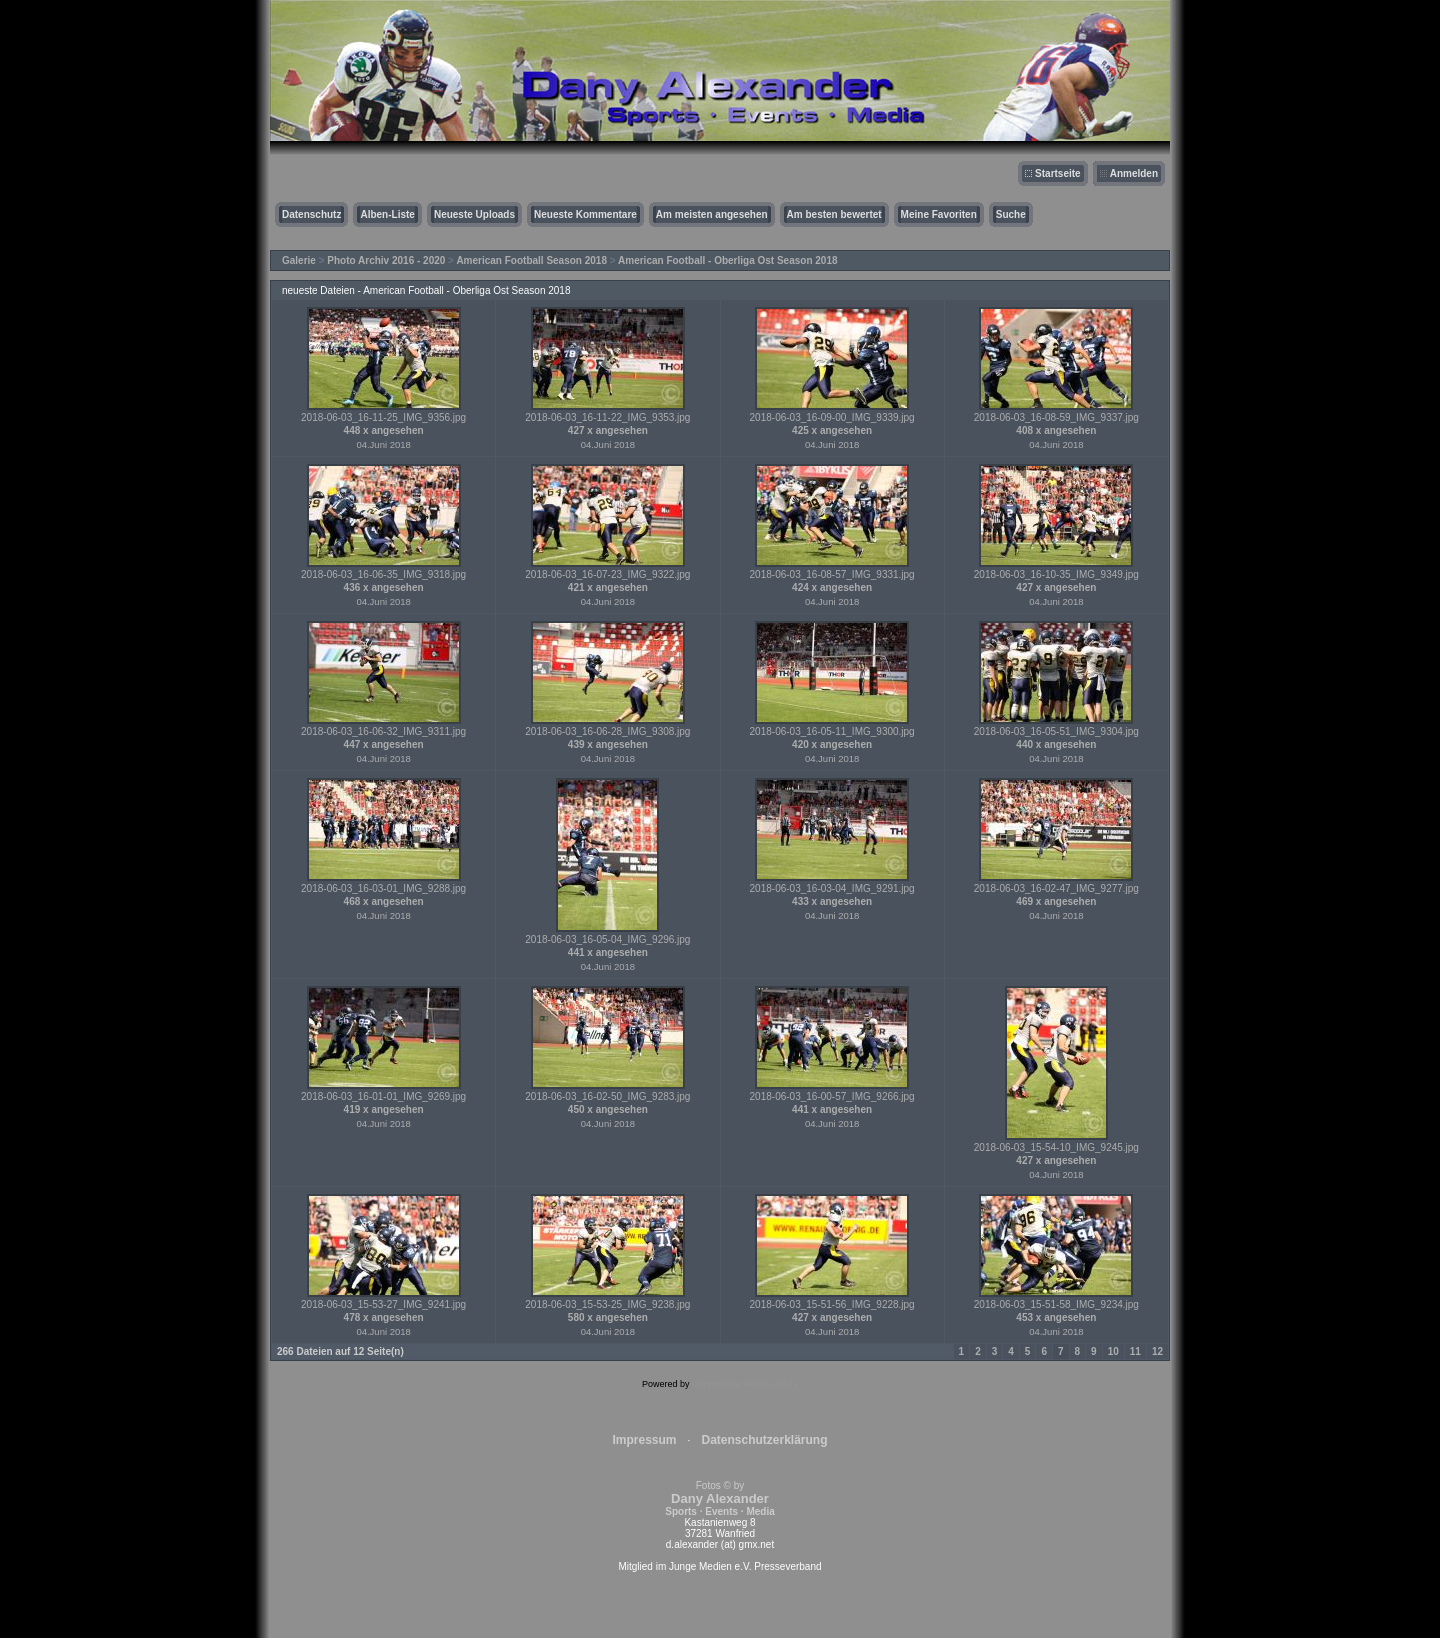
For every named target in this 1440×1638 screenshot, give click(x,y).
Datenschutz (311, 214)
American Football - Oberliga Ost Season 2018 (728, 260)
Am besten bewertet (834, 214)
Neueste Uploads (474, 214)
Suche (1011, 214)
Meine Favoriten (939, 214)
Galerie (299, 260)
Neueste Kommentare (585, 214)
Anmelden (1134, 173)
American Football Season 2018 (531, 260)
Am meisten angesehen (712, 214)
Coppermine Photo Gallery (745, 1384)
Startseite (1058, 173)
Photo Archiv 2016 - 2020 (386, 260)
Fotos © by (719, 1498)
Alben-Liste (387, 214)
